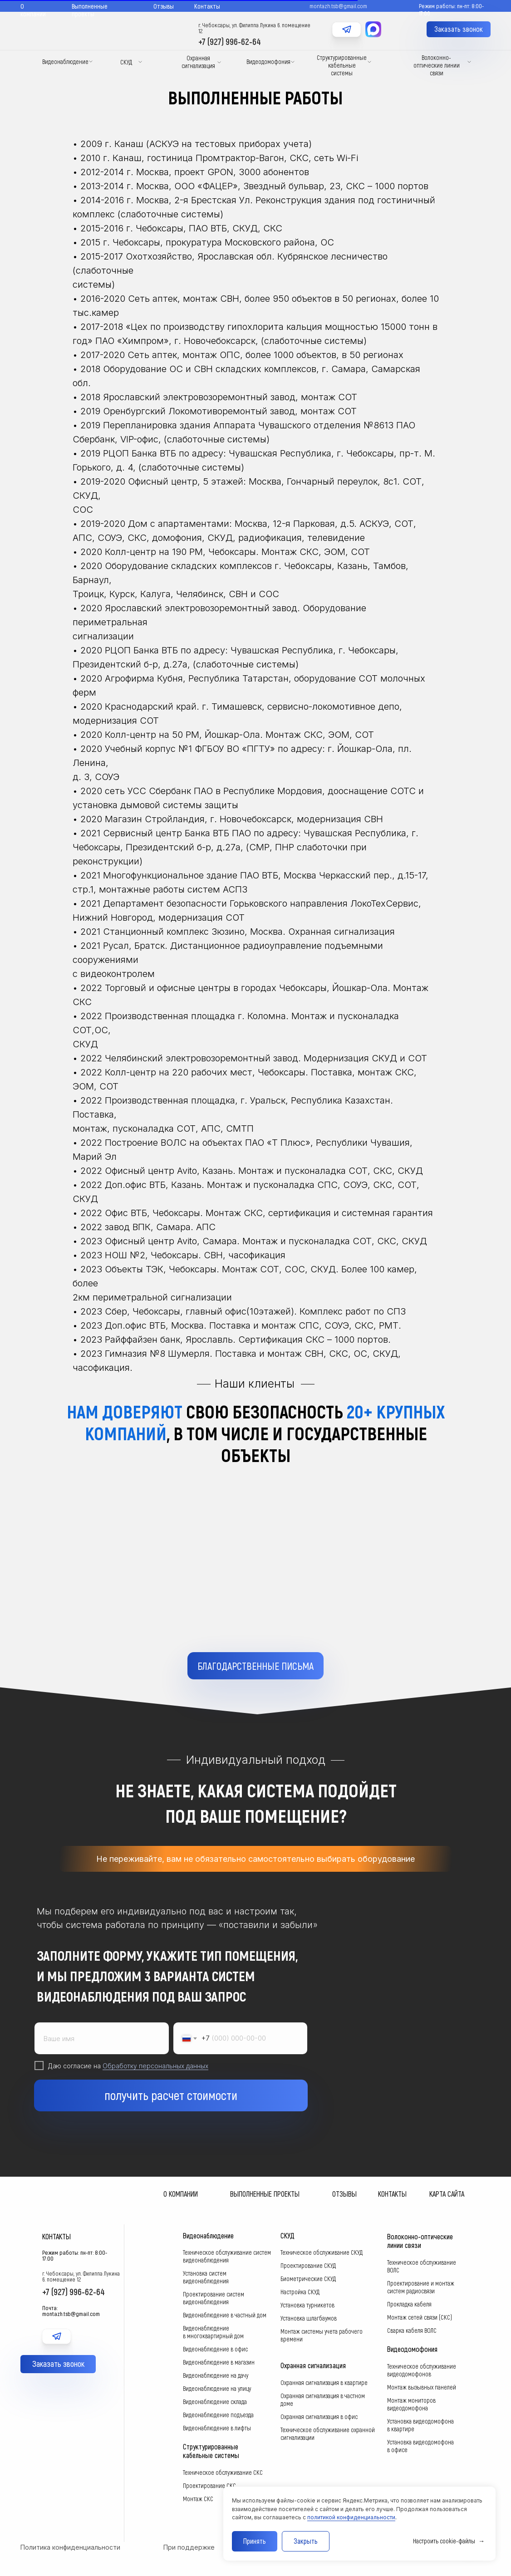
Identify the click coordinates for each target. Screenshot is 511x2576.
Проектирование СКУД (308, 2265)
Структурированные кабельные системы (342, 65)
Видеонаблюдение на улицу (217, 2388)
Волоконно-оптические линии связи (436, 65)
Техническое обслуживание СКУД (321, 2252)
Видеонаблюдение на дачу (215, 2375)
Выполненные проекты (90, 10)
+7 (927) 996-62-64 (229, 41)
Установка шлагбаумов (308, 2318)
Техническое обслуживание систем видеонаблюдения (227, 2256)
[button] (459, 29)
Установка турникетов (307, 2305)
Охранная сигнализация (198, 61)
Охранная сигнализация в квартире (324, 2382)
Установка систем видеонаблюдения (206, 2277)
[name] (101, 2054)
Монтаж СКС (198, 2498)
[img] (346, 40)
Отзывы (163, 6)
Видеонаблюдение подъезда (218, 2415)
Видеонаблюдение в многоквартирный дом (213, 2332)
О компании (33, 10)
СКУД (126, 62)
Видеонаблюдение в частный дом (224, 2315)
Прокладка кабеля (409, 2304)
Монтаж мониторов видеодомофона (411, 2404)
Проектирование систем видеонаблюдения (213, 2298)
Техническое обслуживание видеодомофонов (421, 2370)
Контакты (207, 6)
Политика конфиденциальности (70, 2547)
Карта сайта (446, 2193)
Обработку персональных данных (155, 2081)
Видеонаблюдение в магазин (219, 2362)
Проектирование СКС (209, 2485)
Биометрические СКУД (308, 2278)
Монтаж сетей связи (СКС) (419, 2317)
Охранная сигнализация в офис (319, 2416)
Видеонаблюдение (65, 61)
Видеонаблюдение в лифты (217, 2428)
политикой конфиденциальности (351, 2517)
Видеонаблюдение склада (215, 2401)
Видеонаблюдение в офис (215, 2349)
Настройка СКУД (299, 2292)
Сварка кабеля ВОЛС (412, 2330)
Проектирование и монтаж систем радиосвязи (420, 2287)
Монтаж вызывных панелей (421, 2387)
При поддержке (189, 2547)
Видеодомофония (268, 61)
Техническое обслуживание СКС (223, 2472)
